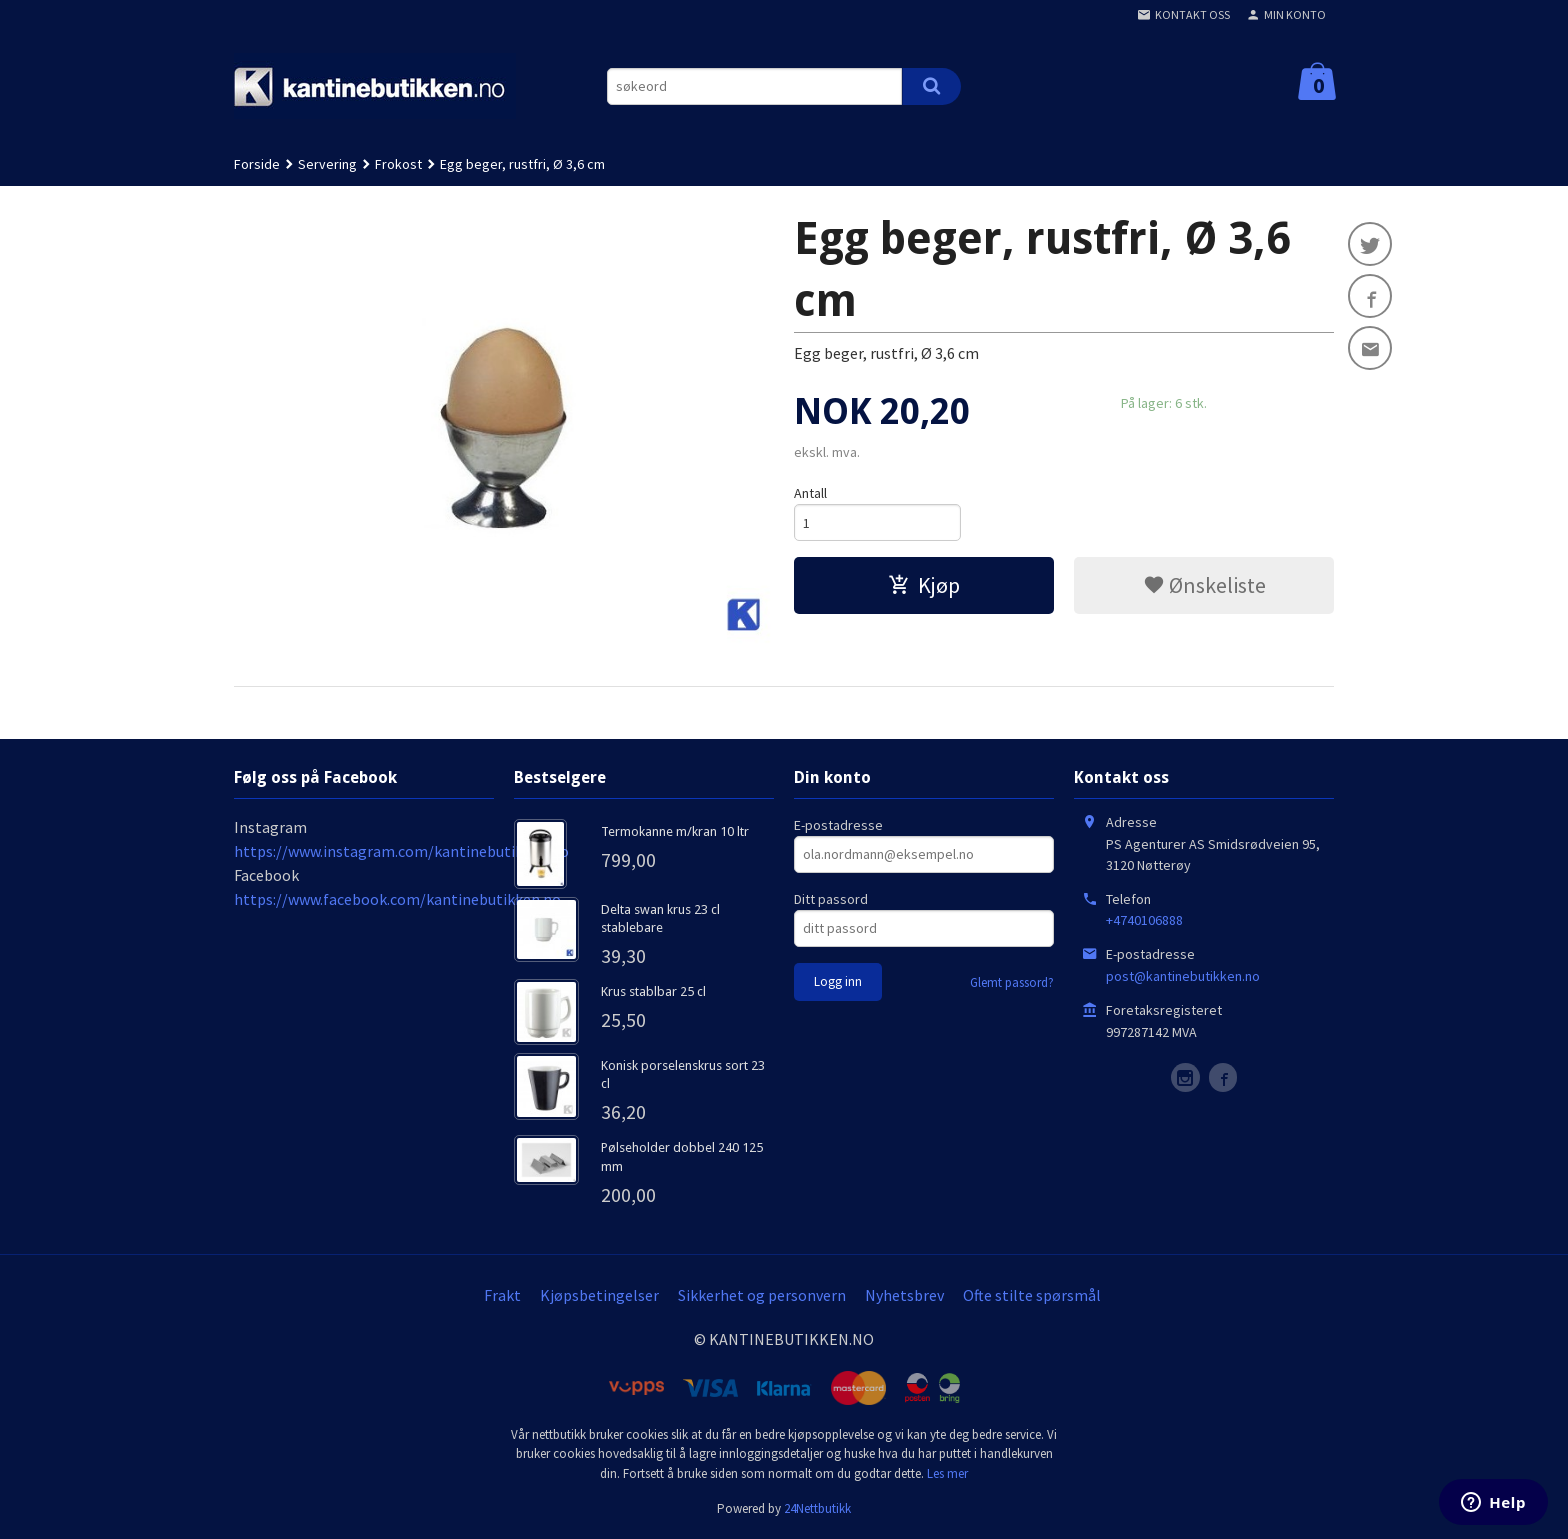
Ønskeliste (1204, 585)
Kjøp (924, 585)
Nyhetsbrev (904, 1295)
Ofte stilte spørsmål (1032, 1295)
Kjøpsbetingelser (599, 1295)
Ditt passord (831, 899)
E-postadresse (838, 825)
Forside (257, 164)
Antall (810, 493)
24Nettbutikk (817, 1508)
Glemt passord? (1012, 982)
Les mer (947, 1473)
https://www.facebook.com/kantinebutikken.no (397, 899)
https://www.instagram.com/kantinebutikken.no (401, 851)
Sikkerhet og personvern (762, 1295)
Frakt (502, 1295)
